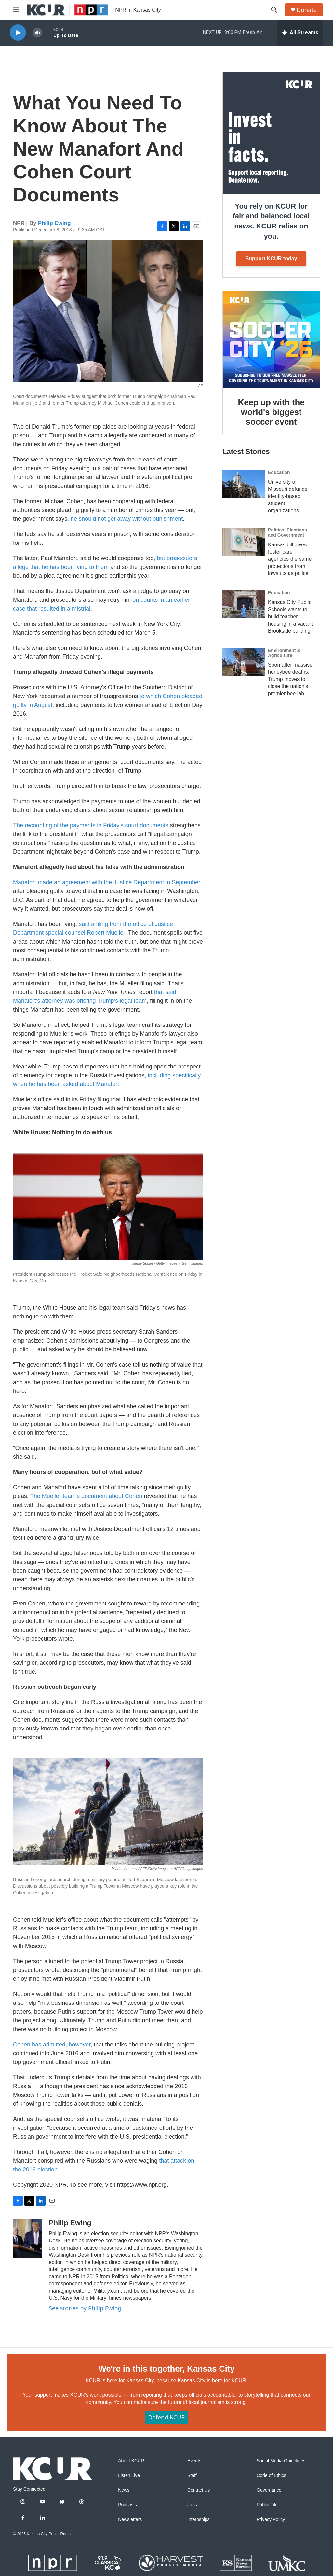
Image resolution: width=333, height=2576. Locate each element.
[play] (18, 32)
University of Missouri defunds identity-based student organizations (287, 496)
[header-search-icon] (274, 10)
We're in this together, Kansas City (166, 2369)
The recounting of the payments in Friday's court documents (90, 825)
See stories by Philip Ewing (85, 2308)
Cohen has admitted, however (51, 2044)
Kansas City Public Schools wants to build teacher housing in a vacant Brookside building (290, 616)
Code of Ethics (271, 2475)
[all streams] (300, 33)
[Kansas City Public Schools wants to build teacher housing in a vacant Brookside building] (243, 604)
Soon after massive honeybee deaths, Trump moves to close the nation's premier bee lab (290, 679)
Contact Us (198, 2490)
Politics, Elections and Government (287, 532)
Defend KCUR (166, 2417)
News (123, 2490)
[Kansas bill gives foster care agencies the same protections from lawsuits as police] (243, 542)
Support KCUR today (271, 258)
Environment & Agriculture (284, 653)
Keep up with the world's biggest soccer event (271, 412)
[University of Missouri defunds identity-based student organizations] (243, 484)
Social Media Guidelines (281, 2461)
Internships (198, 2519)
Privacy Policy (271, 2519)
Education (279, 472)
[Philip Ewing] (27, 2238)
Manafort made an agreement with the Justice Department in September (106, 882)
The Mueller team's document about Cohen (86, 1496)
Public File (267, 2504)
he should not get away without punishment (127, 519)
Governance (269, 2490)
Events (194, 2461)
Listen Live (129, 2475)
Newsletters (130, 2519)
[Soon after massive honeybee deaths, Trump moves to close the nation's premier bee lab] (243, 662)
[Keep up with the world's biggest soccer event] (271, 339)
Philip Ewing (54, 223)
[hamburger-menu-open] (16, 9)
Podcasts (127, 2504)
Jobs (192, 2504)
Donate (307, 10)
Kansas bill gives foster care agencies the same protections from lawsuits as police (290, 559)
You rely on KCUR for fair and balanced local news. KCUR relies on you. (271, 221)
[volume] (37, 32)
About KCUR (131, 2461)
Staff (192, 2475)
